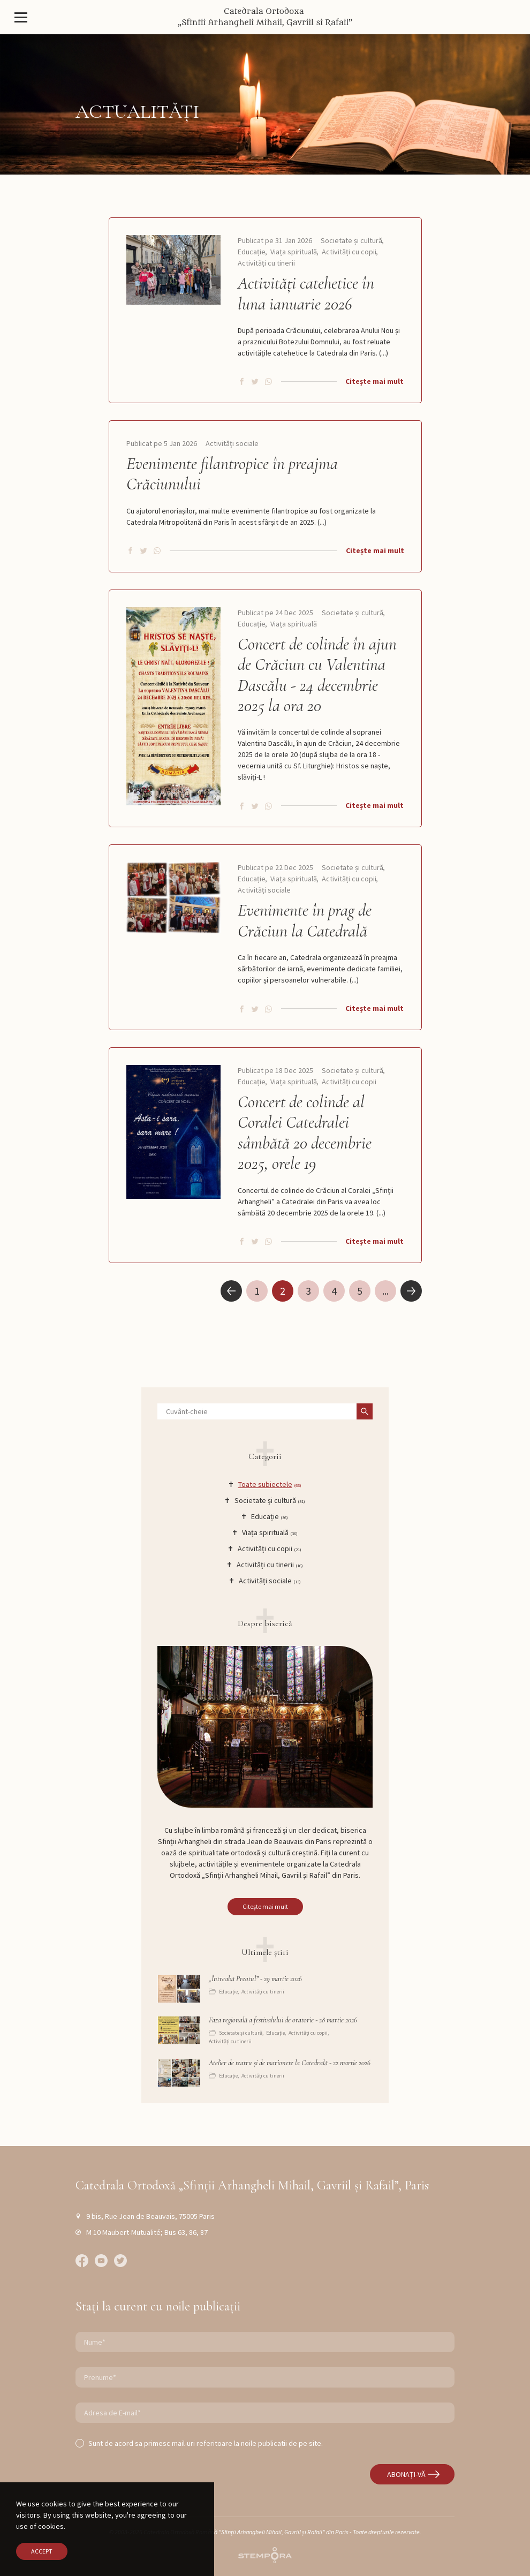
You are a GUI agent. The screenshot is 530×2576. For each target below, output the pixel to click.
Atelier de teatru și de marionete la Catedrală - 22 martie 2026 (289, 2063)
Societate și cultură (351, 240)
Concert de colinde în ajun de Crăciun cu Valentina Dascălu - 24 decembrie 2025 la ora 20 (317, 675)
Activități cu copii (349, 251)
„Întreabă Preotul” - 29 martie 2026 (255, 1979)
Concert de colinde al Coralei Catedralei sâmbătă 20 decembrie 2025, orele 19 (305, 1133)
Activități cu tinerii (266, 263)
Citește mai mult (374, 381)
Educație (252, 251)
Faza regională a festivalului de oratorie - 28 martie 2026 (283, 2020)
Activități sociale (232, 443)
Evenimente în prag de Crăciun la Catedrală (305, 920)
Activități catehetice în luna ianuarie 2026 (306, 293)
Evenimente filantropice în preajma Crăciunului (232, 474)
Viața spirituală (293, 251)
